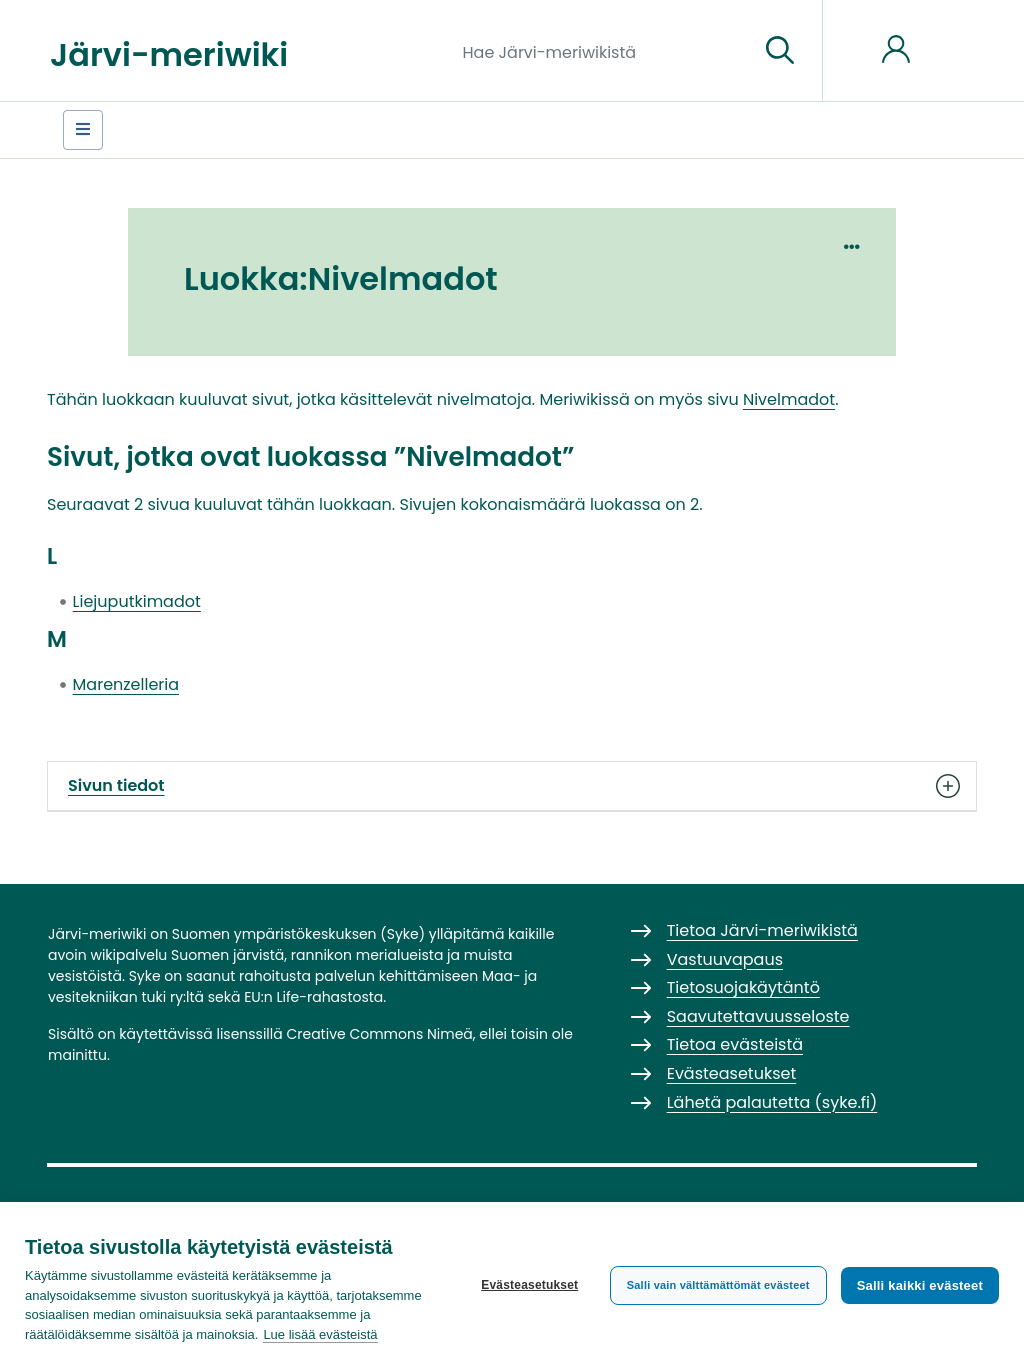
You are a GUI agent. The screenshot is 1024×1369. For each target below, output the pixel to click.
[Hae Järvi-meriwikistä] (603, 51)
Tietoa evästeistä (735, 1044)
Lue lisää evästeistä (320, 1334)
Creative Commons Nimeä (379, 1034)
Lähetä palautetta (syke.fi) (772, 1102)
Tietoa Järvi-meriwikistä (762, 930)
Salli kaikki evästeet (920, 1285)
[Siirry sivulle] (780, 51)
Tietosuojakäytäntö (743, 987)
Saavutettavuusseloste (758, 1016)
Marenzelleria (126, 684)
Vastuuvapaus (725, 959)
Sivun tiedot (512, 786)
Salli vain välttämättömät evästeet (718, 1285)
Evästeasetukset (529, 1285)
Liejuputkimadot (137, 601)
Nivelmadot (789, 399)
